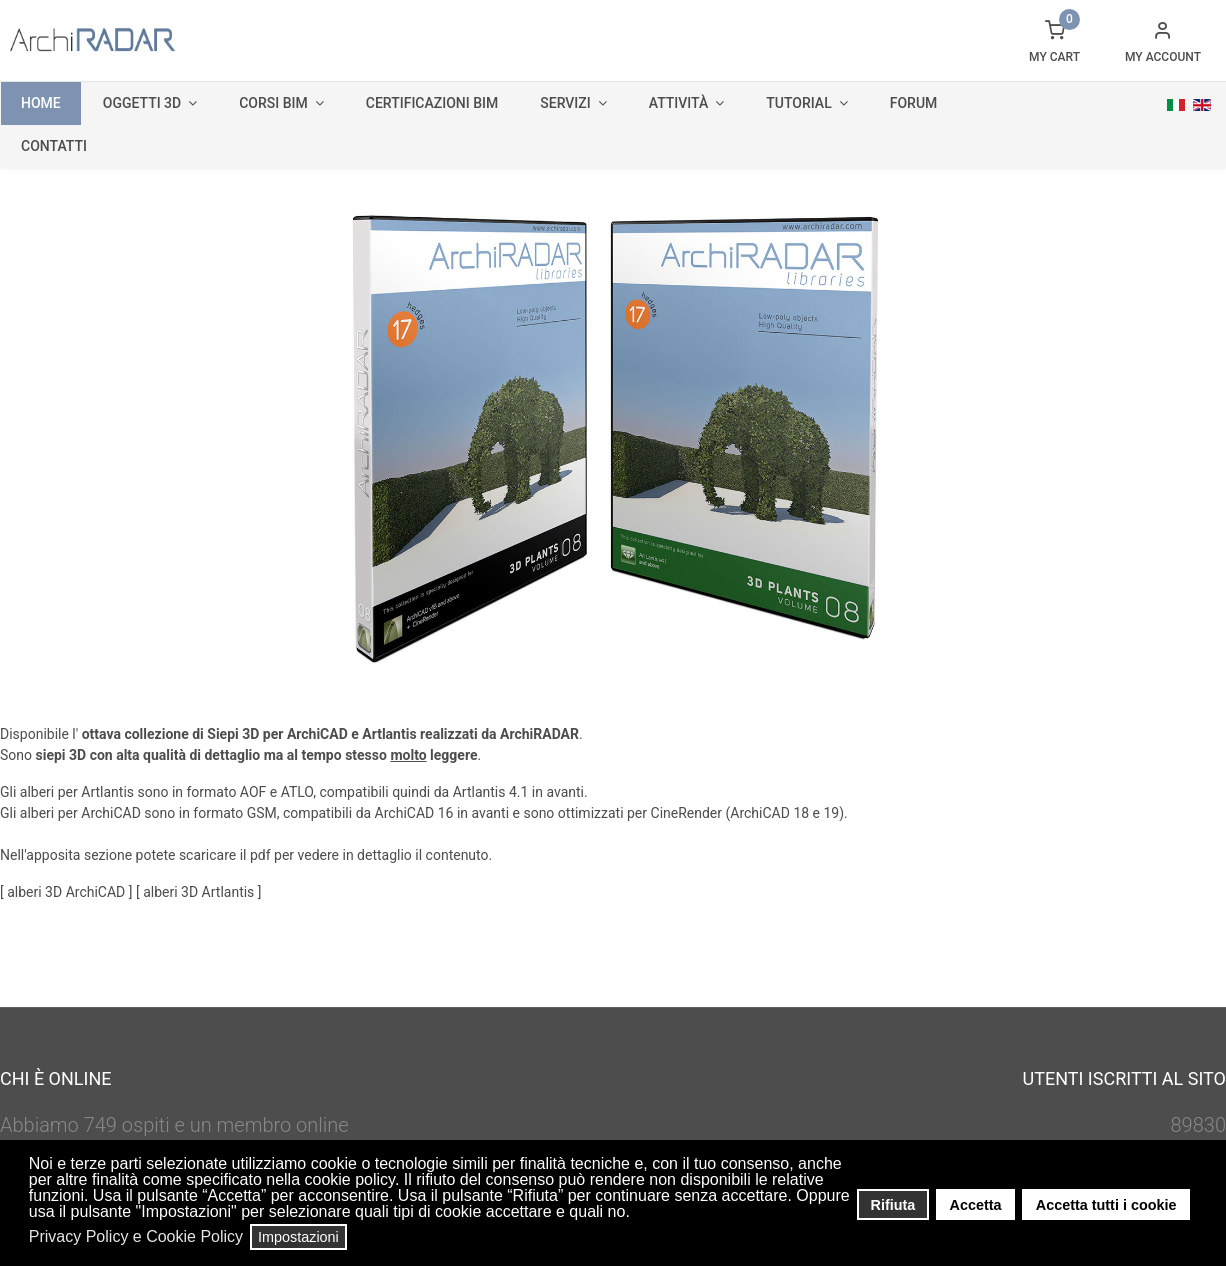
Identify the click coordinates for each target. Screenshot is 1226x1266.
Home (41, 103)
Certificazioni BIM (432, 103)
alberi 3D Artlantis (200, 892)
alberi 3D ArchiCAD (68, 892)
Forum (914, 103)
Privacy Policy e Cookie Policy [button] (136, 1236)
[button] (635, 1214)
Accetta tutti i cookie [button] (1106, 1205)
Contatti (54, 146)
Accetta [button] (976, 1205)
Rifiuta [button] (893, 1205)
